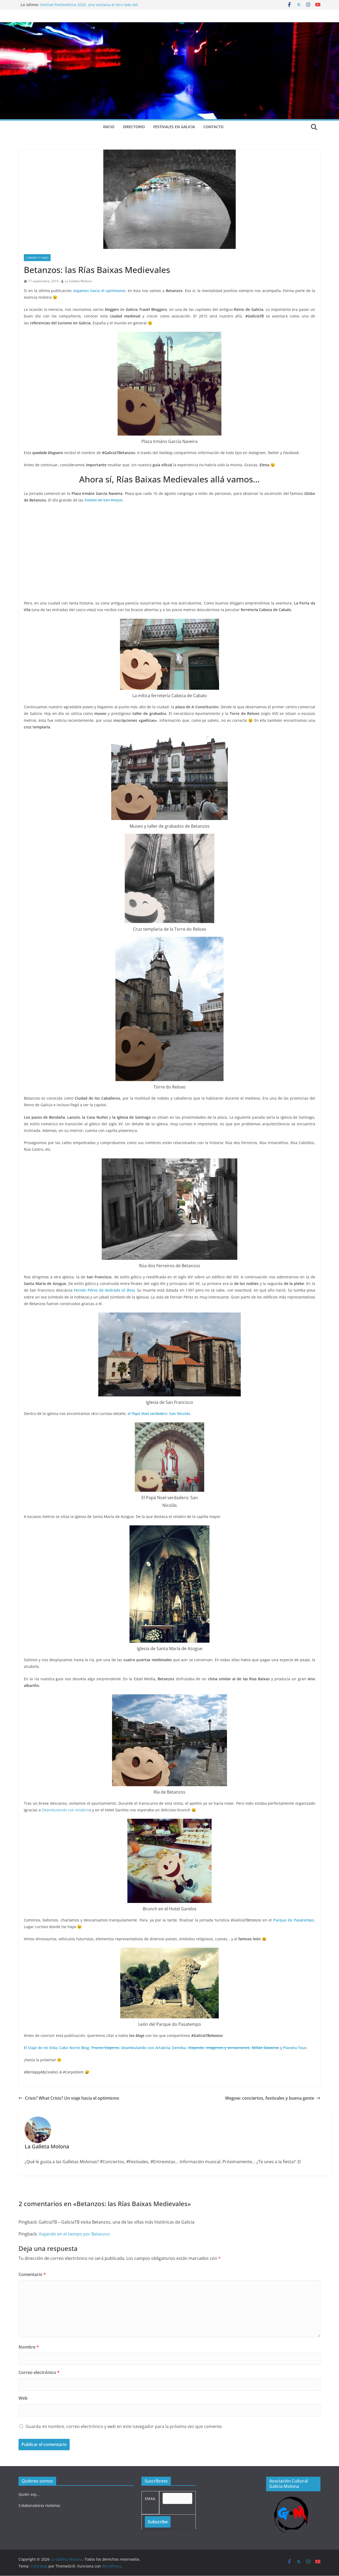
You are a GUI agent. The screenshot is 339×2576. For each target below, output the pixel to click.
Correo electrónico (39, 2372)
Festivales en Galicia (174, 126)
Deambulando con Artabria (66, 1809)
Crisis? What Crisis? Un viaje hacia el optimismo (69, 2098)
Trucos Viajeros (105, 2047)
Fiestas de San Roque (103, 500)
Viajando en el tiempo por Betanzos (74, 2234)
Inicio (108, 126)
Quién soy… (29, 2494)
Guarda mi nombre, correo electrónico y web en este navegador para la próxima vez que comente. (124, 2426)
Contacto (213, 126)
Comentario (32, 2274)
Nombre (29, 2347)
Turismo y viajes (37, 257)
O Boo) (128, 1290)
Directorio (134, 126)
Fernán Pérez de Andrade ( (98, 1290)
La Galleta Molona (78, 281)
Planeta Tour (294, 2047)
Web (23, 2398)
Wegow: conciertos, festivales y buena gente (272, 2098)
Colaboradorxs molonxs (39, 2505)
